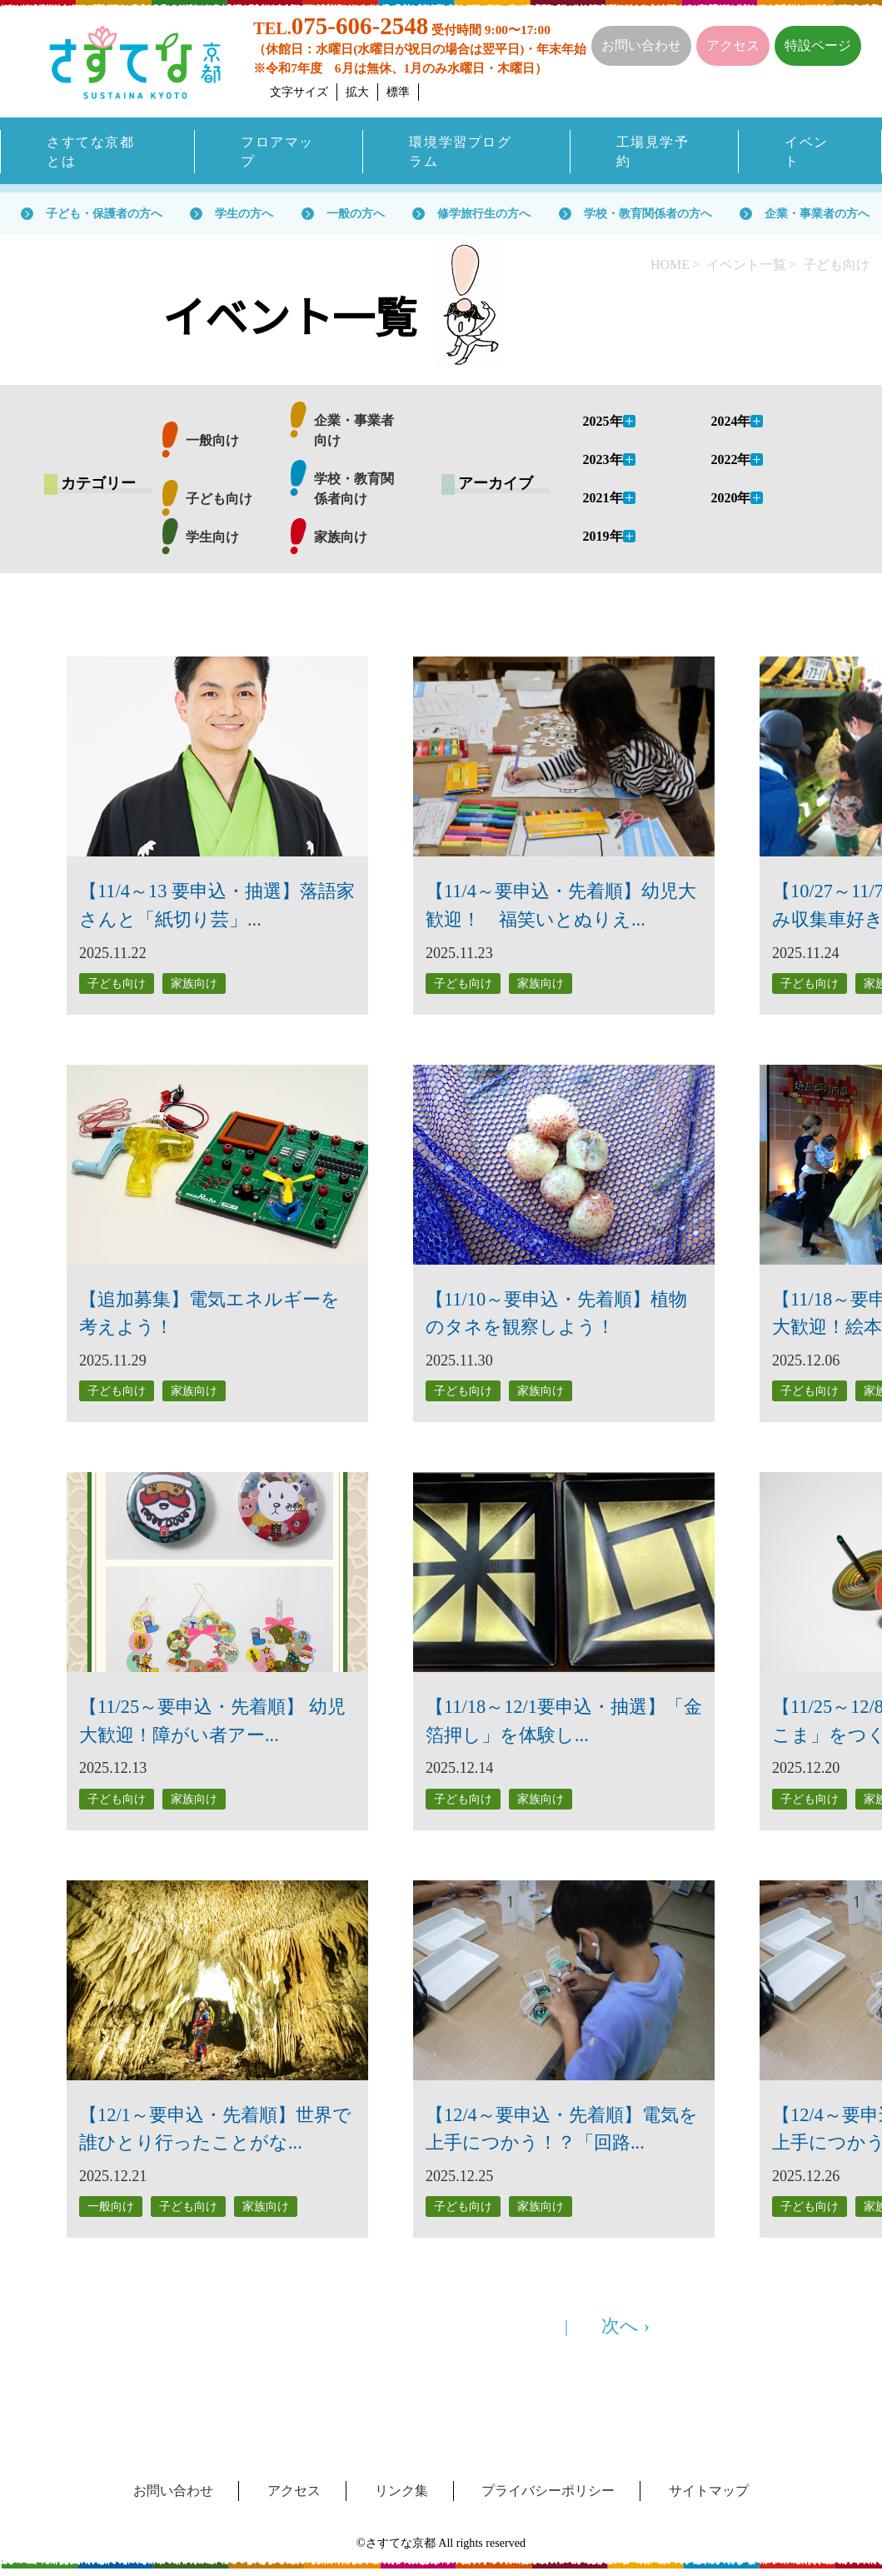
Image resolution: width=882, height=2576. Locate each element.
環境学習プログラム (460, 152)
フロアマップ (277, 152)
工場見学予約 (653, 152)
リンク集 (401, 2491)
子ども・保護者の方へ (104, 215)
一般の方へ (355, 215)
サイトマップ (709, 2491)
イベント (807, 152)
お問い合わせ (641, 45)
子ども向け (219, 500)
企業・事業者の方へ (817, 215)
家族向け (340, 539)
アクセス (733, 45)
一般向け (212, 442)
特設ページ (818, 45)
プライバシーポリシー (548, 2491)
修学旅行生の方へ (484, 215)
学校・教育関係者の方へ (648, 215)
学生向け (212, 539)
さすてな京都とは (90, 152)
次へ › (625, 2326)
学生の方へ (244, 215)
